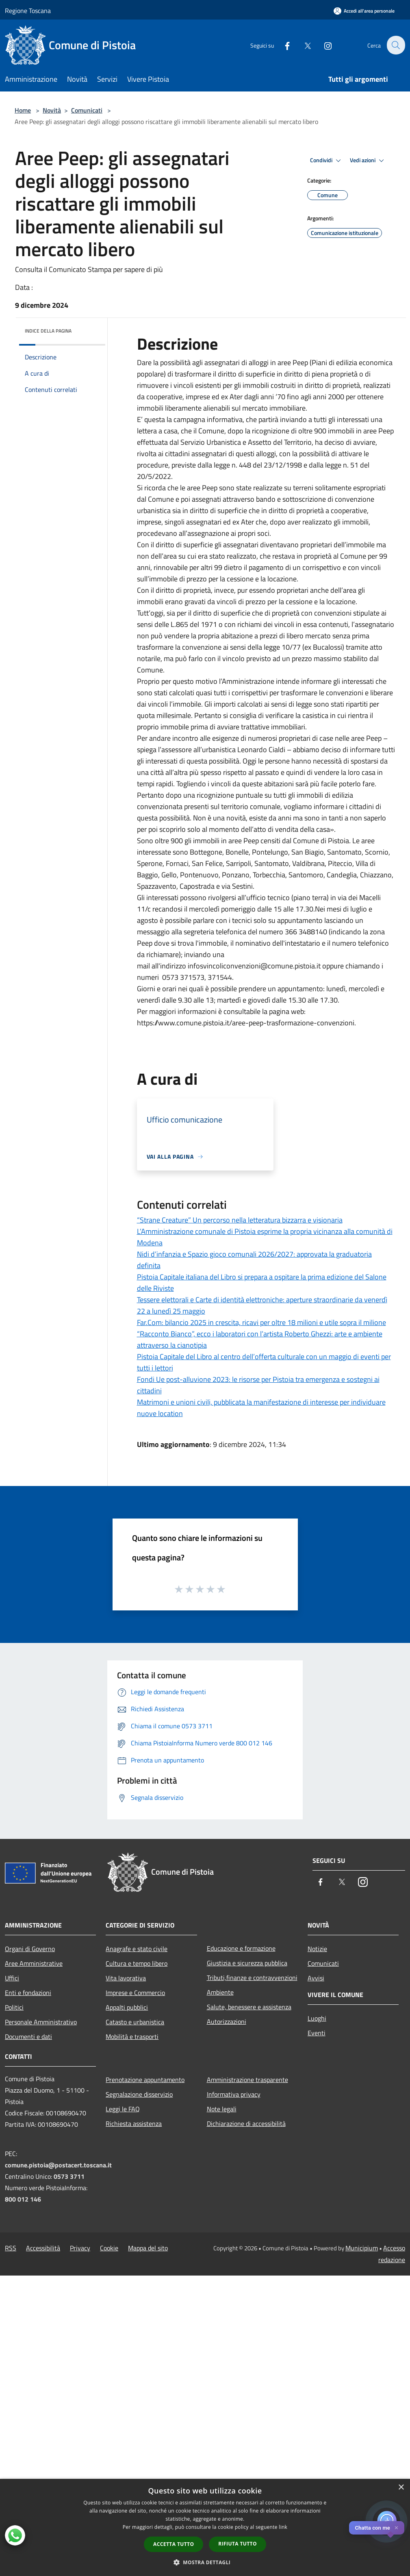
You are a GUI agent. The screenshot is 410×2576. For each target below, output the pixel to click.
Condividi (326, 160)
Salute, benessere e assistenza (249, 2007)
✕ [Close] (396, 2527)
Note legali (221, 2109)
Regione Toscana (28, 10)
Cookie (109, 2248)
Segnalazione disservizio (139, 2094)
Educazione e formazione (241, 1948)
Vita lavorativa (126, 1978)
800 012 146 (23, 2199)
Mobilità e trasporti (132, 2036)
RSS (10, 2248)
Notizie (317, 1949)
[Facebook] (282, 44)
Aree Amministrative (34, 1963)
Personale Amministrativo (41, 2022)
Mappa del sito (148, 2248)
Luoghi (317, 2018)
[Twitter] (303, 44)
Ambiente (220, 1992)
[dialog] (205, 2527)
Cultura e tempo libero (136, 1963)
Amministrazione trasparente (247, 2079)
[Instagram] (323, 44)
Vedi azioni (368, 160)
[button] (205, 2562)
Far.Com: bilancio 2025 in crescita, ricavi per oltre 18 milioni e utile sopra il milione (261, 1322)
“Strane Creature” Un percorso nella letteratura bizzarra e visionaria (240, 1219)
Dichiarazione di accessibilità (246, 2123)
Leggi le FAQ (123, 2109)
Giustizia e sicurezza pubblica (247, 1963)
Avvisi (316, 1978)
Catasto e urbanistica (135, 2022)
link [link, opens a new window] (283, 2527)
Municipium (361, 2248)
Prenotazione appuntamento (145, 2079)
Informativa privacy (233, 2094)
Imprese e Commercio (135, 1992)
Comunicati (86, 110)
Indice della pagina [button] (48, 331)
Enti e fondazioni (28, 1992)
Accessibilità (43, 2248)
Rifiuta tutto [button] (237, 2543)
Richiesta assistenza (134, 2123)
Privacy (80, 2248)
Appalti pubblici (127, 2007)
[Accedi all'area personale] (364, 10)
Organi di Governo (30, 1949)
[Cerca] (395, 45)
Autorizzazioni (226, 2021)
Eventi (316, 2033)
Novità (52, 110)
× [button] (401, 2488)
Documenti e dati (28, 2036)
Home (23, 110)
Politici (14, 2007)
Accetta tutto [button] (173, 2544)
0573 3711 (69, 2176)
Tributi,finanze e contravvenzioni (252, 1977)
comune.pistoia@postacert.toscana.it (58, 2165)
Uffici (12, 1978)
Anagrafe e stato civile (136, 1949)
